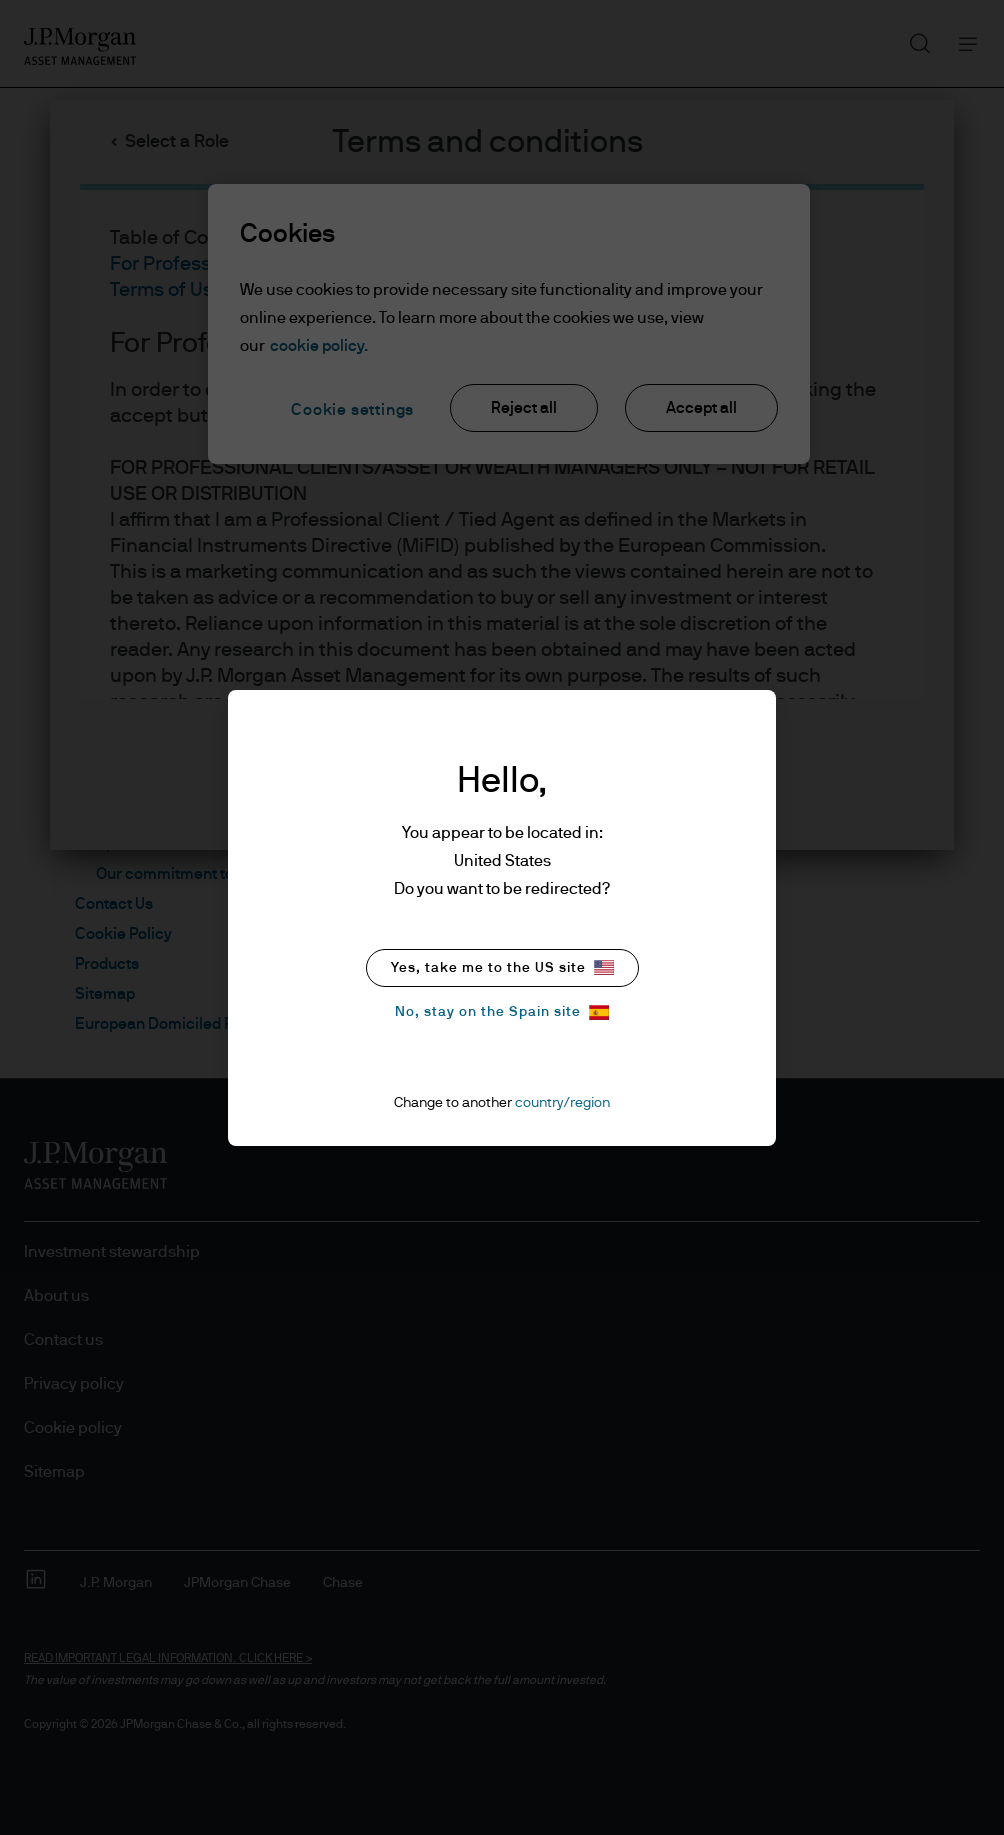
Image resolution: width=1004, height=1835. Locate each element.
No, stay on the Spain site (502, 1012)
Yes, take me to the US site (502, 967)
